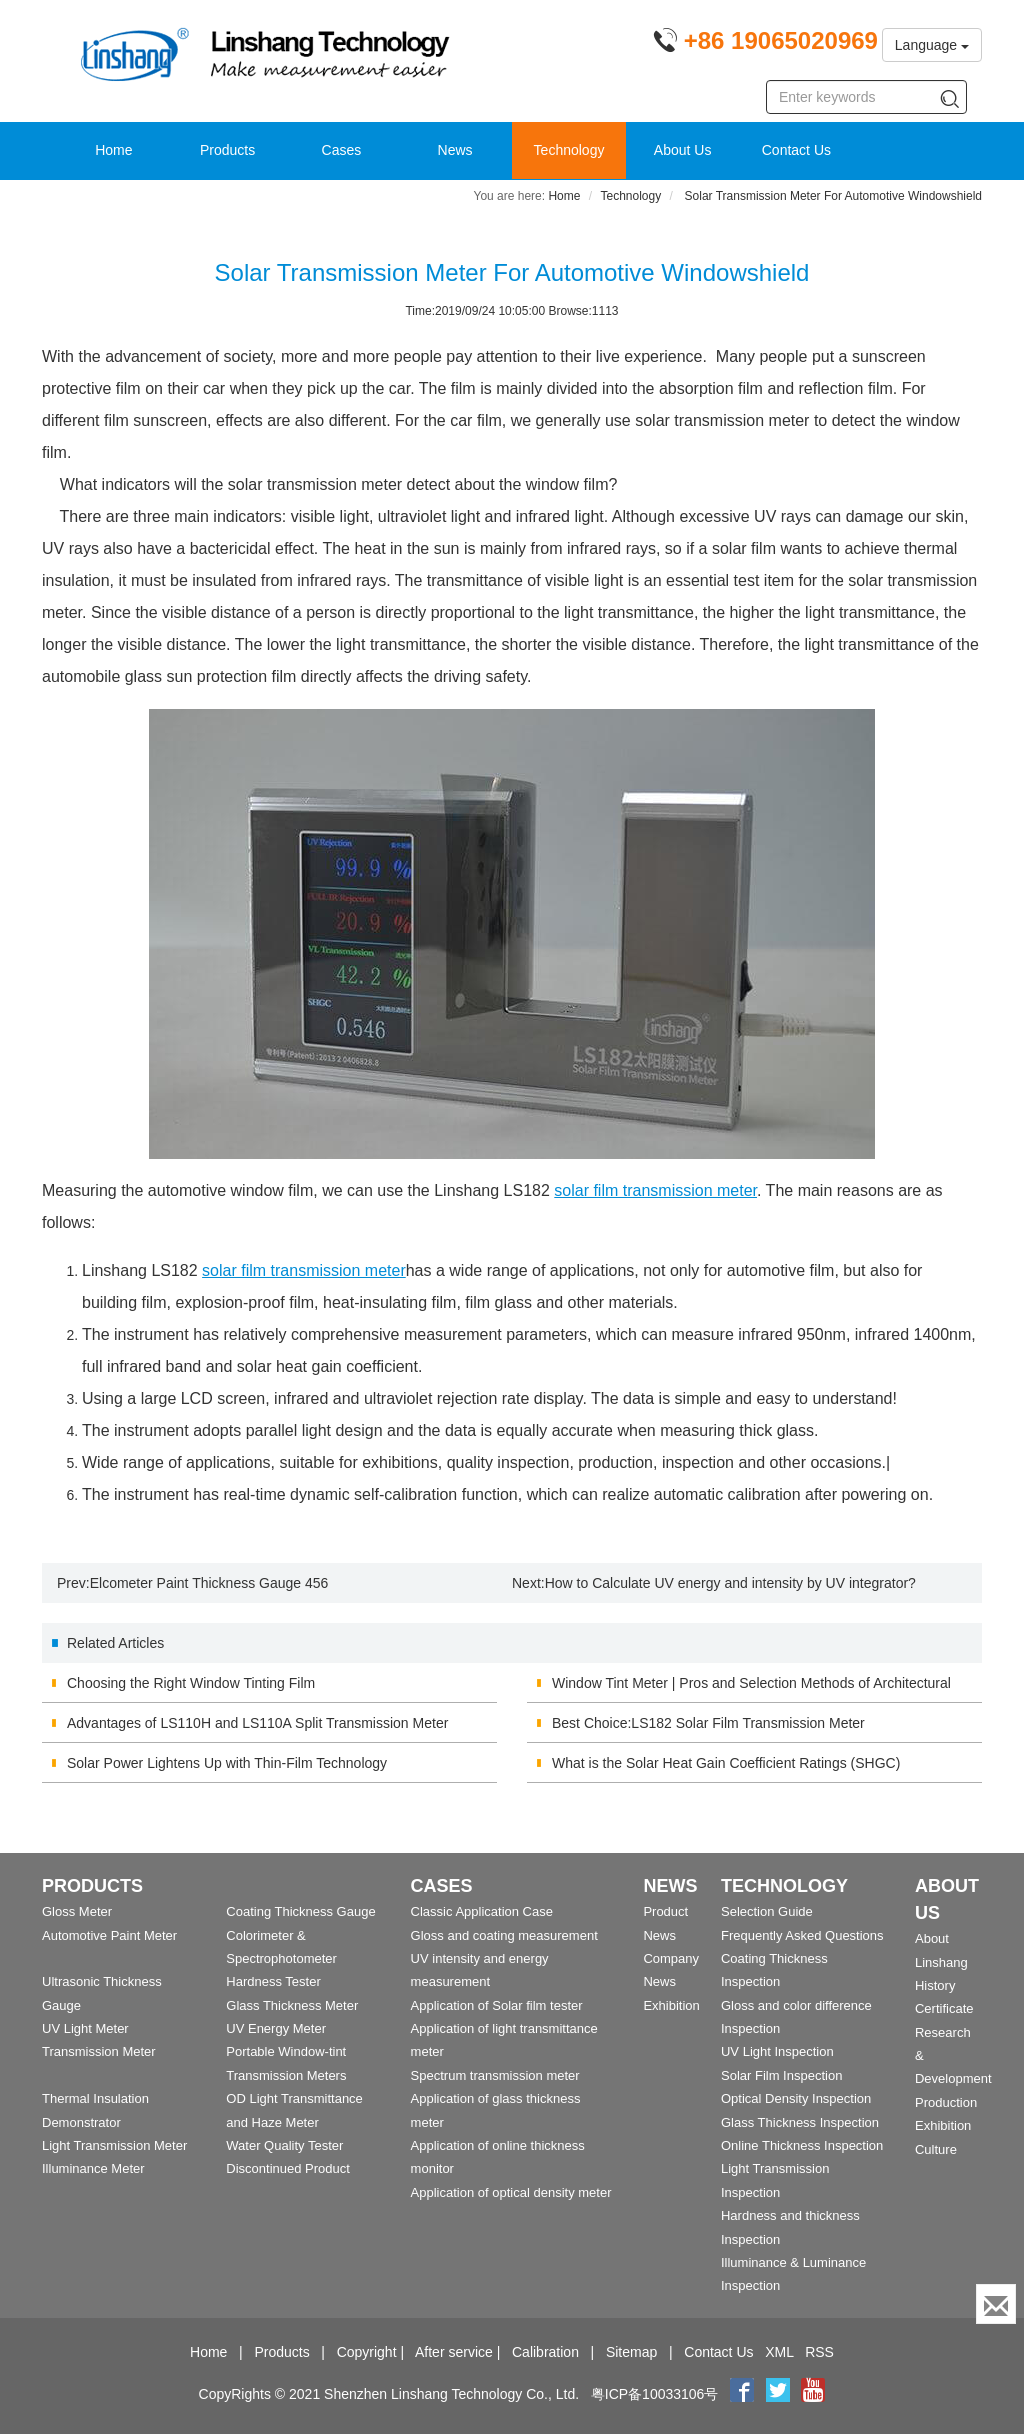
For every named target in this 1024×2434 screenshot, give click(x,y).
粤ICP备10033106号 (655, 2394)
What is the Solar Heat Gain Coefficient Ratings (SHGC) (726, 1763)
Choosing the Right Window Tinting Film (191, 1683)
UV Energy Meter (276, 2028)
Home (113, 150)
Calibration (545, 2352)
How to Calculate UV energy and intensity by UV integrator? (730, 1583)
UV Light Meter (85, 2028)
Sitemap (631, 2352)
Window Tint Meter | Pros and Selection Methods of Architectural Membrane (751, 1689)
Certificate (944, 2008)
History (935, 1985)
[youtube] (813, 2394)
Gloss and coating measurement (504, 1935)
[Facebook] (742, 2394)
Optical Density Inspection (796, 2098)
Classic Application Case (482, 1911)
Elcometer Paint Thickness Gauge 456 (209, 1583)
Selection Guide (767, 1911)
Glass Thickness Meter (292, 2005)
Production (946, 2102)
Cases (342, 150)
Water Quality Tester (284, 2145)
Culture (936, 2149)
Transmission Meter (99, 2051)
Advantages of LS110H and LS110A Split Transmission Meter (257, 1723)
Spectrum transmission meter (495, 2075)
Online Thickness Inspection (802, 2145)
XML (779, 2352)
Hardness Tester (273, 1981)
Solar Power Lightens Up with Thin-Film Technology (227, 1763)
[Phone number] (765, 44)
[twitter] (780, 2394)
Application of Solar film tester (497, 2005)
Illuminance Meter (93, 2168)
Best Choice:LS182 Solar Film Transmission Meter (708, 1723)
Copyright (367, 2352)
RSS (819, 2352)
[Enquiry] (996, 2304)
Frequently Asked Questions (802, 1935)
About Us (683, 150)
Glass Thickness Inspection (800, 2122)
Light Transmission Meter (114, 2145)
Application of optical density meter (511, 2192)
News (455, 150)
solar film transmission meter (655, 1190)
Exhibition (671, 2005)
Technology (569, 150)
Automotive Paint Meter (109, 1935)
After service (454, 2352)
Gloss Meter (77, 1911)
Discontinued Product (288, 2168)
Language (932, 45)
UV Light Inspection (777, 2051)
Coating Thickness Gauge (300, 1911)
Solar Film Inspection (781, 2075)
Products (227, 150)
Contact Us (796, 150)
